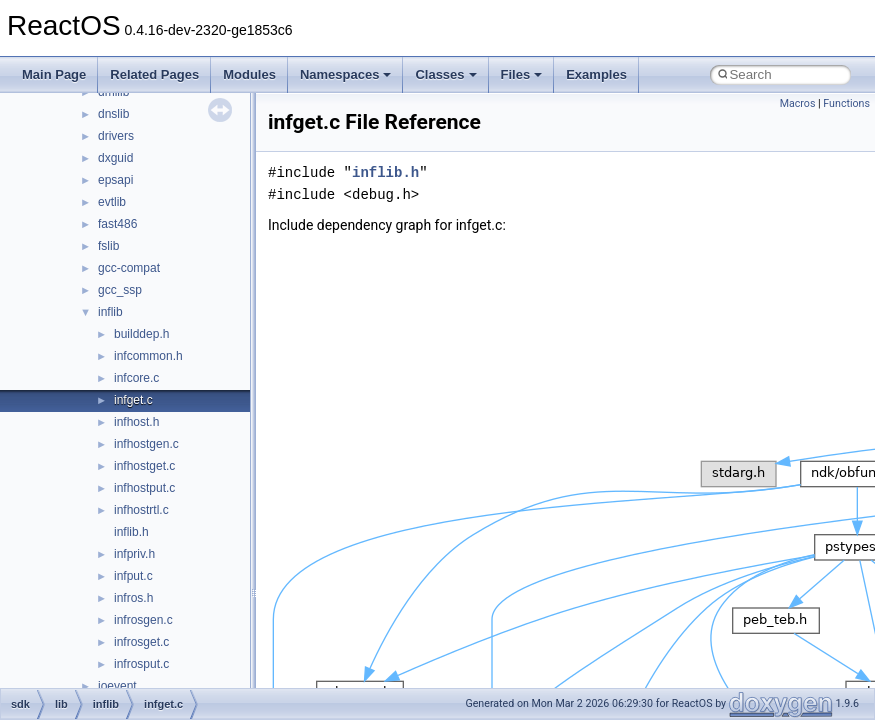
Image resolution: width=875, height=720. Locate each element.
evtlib (112, 202)
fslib (108, 246)
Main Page (54, 74)
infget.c (133, 400)
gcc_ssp (120, 290)
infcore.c (136, 378)
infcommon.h (148, 356)
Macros (798, 103)
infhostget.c (144, 466)
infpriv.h (134, 554)
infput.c (133, 576)
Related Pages (154, 74)
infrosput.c (141, 664)
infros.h (133, 598)
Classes (445, 74)
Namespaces (346, 74)
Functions (846, 103)
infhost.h (136, 422)
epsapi (115, 180)
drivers (116, 136)
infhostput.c (144, 488)
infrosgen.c (143, 620)
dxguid (115, 158)
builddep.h (141, 334)
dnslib (113, 114)
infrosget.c (141, 642)
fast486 (117, 224)
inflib (110, 312)
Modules (249, 74)
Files (522, 74)
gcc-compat (129, 268)
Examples (596, 74)
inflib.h (131, 532)
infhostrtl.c (141, 510)
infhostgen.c (146, 444)
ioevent (117, 686)
